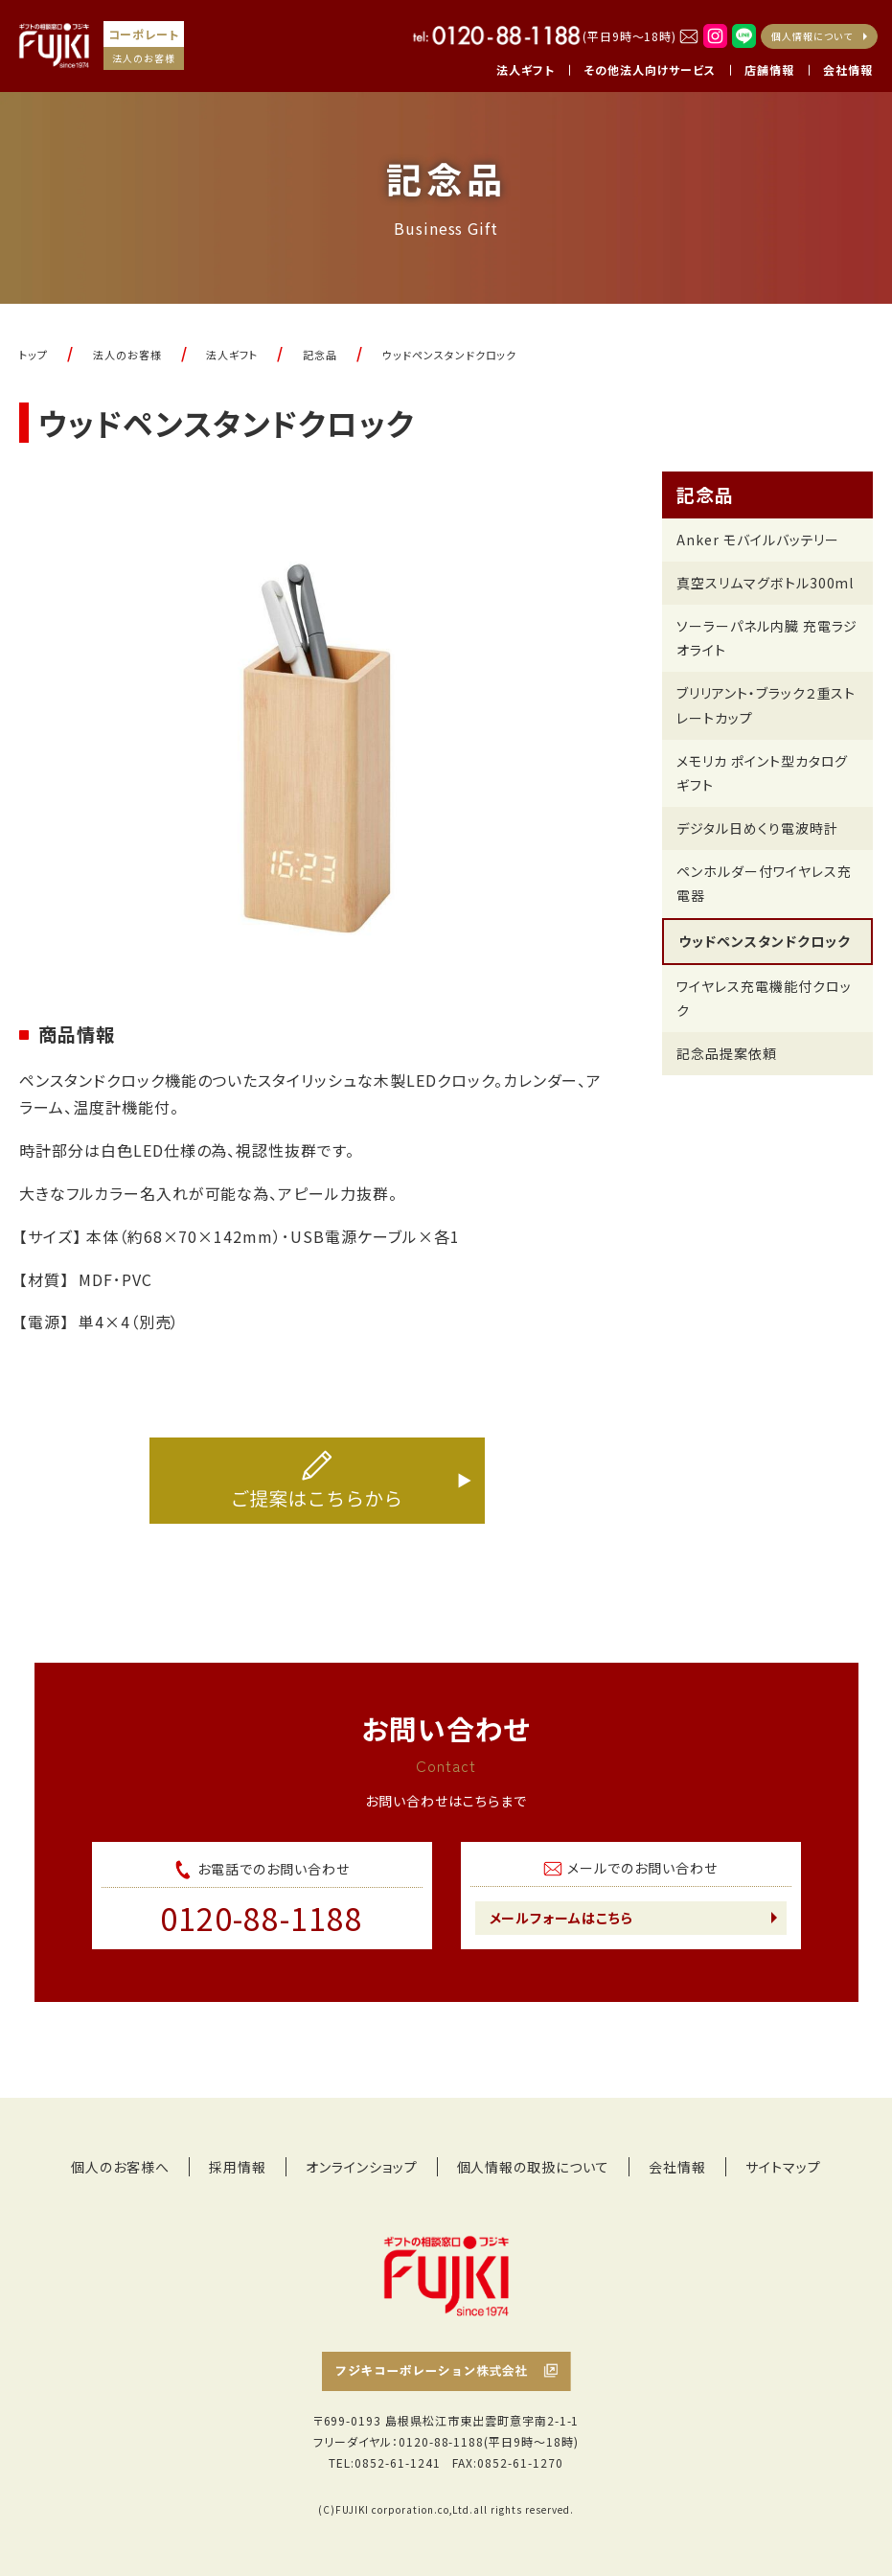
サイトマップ (783, 2166)
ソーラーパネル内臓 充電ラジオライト (767, 637)
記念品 (705, 494)
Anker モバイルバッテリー (757, 539)
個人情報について (812, 36)
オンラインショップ (362, 2166)
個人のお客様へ (120, 2166)
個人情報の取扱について (533, 2166)
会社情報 (677, 2166)
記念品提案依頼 (726, 1053)
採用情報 (237, 2166)
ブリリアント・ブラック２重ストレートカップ (766, 704)
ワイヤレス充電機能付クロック (763, 998)
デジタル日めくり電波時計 (757, 828)
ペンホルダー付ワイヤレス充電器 (763, 883)
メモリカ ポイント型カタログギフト (762, 772)
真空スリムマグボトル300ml (765, 582)
